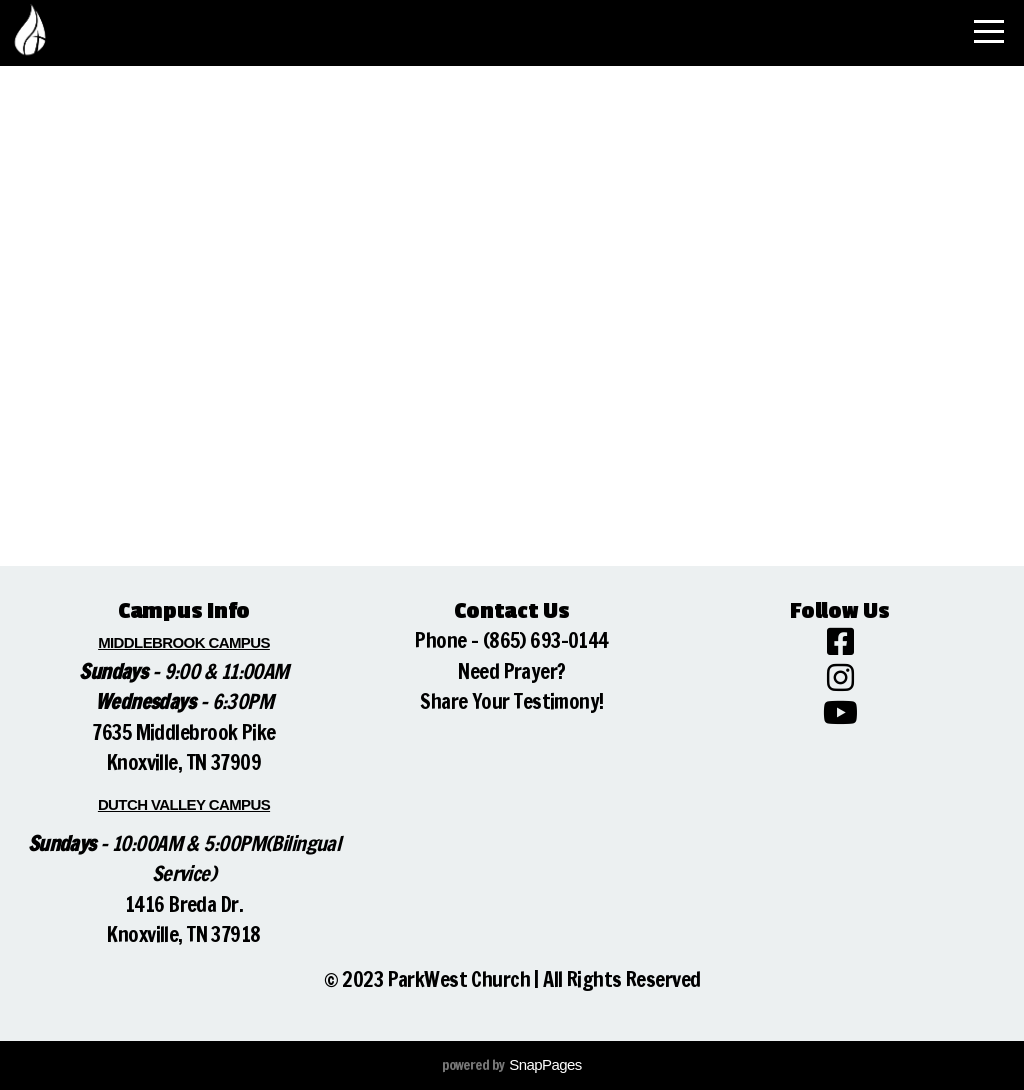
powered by (512, 1065)
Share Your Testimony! (511, 701)
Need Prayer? (511, 671)
